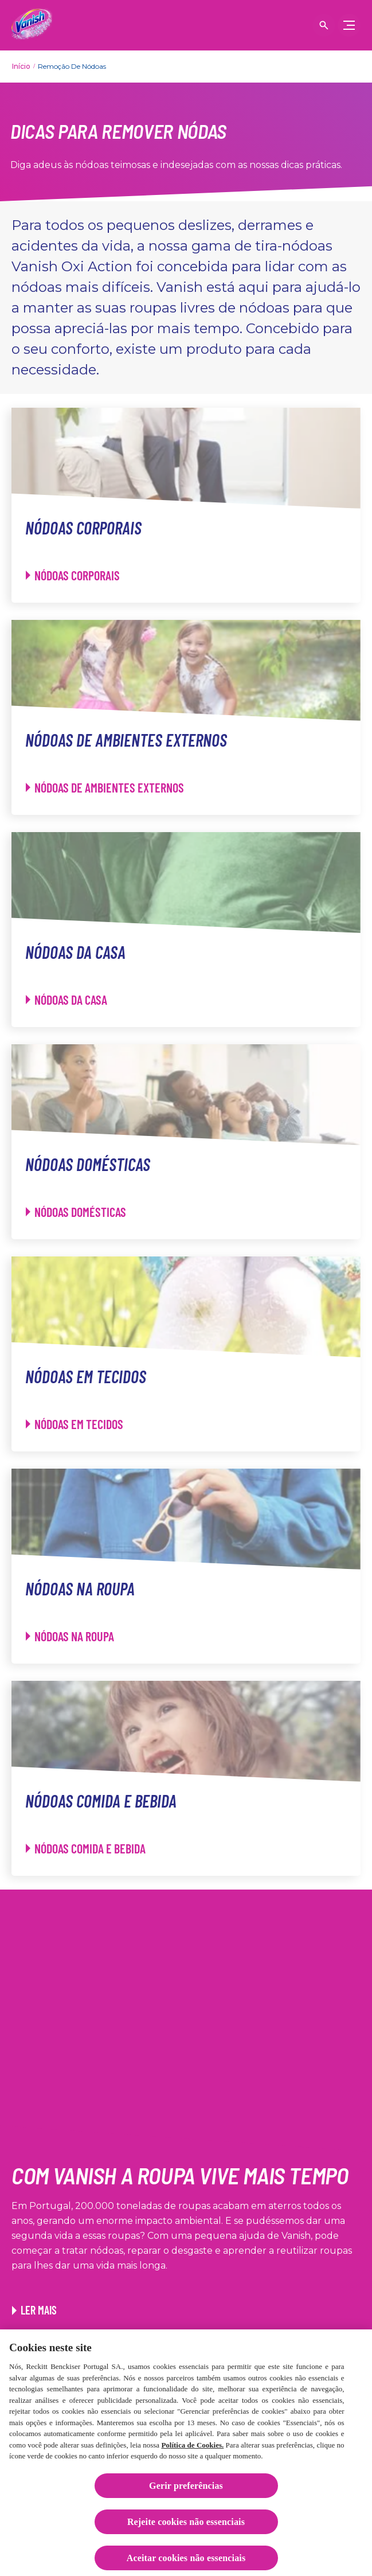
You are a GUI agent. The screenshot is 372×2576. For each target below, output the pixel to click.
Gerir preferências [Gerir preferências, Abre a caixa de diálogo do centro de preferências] (186, 2490)
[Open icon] (323, 25)
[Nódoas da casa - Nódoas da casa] (66, 1000)
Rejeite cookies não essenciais (186, 2526)
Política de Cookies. (192, 2449)
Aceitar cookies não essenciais (186, 2562)
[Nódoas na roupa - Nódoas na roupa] (70, 1636)
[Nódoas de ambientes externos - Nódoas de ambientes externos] (105, 788)
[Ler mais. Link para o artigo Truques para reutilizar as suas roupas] (34, 2310)
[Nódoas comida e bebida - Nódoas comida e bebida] (85, 1849)
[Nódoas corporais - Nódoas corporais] (72, 575)
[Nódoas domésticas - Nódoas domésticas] (76, 1212)
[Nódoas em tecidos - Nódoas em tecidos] (74, 1424)
